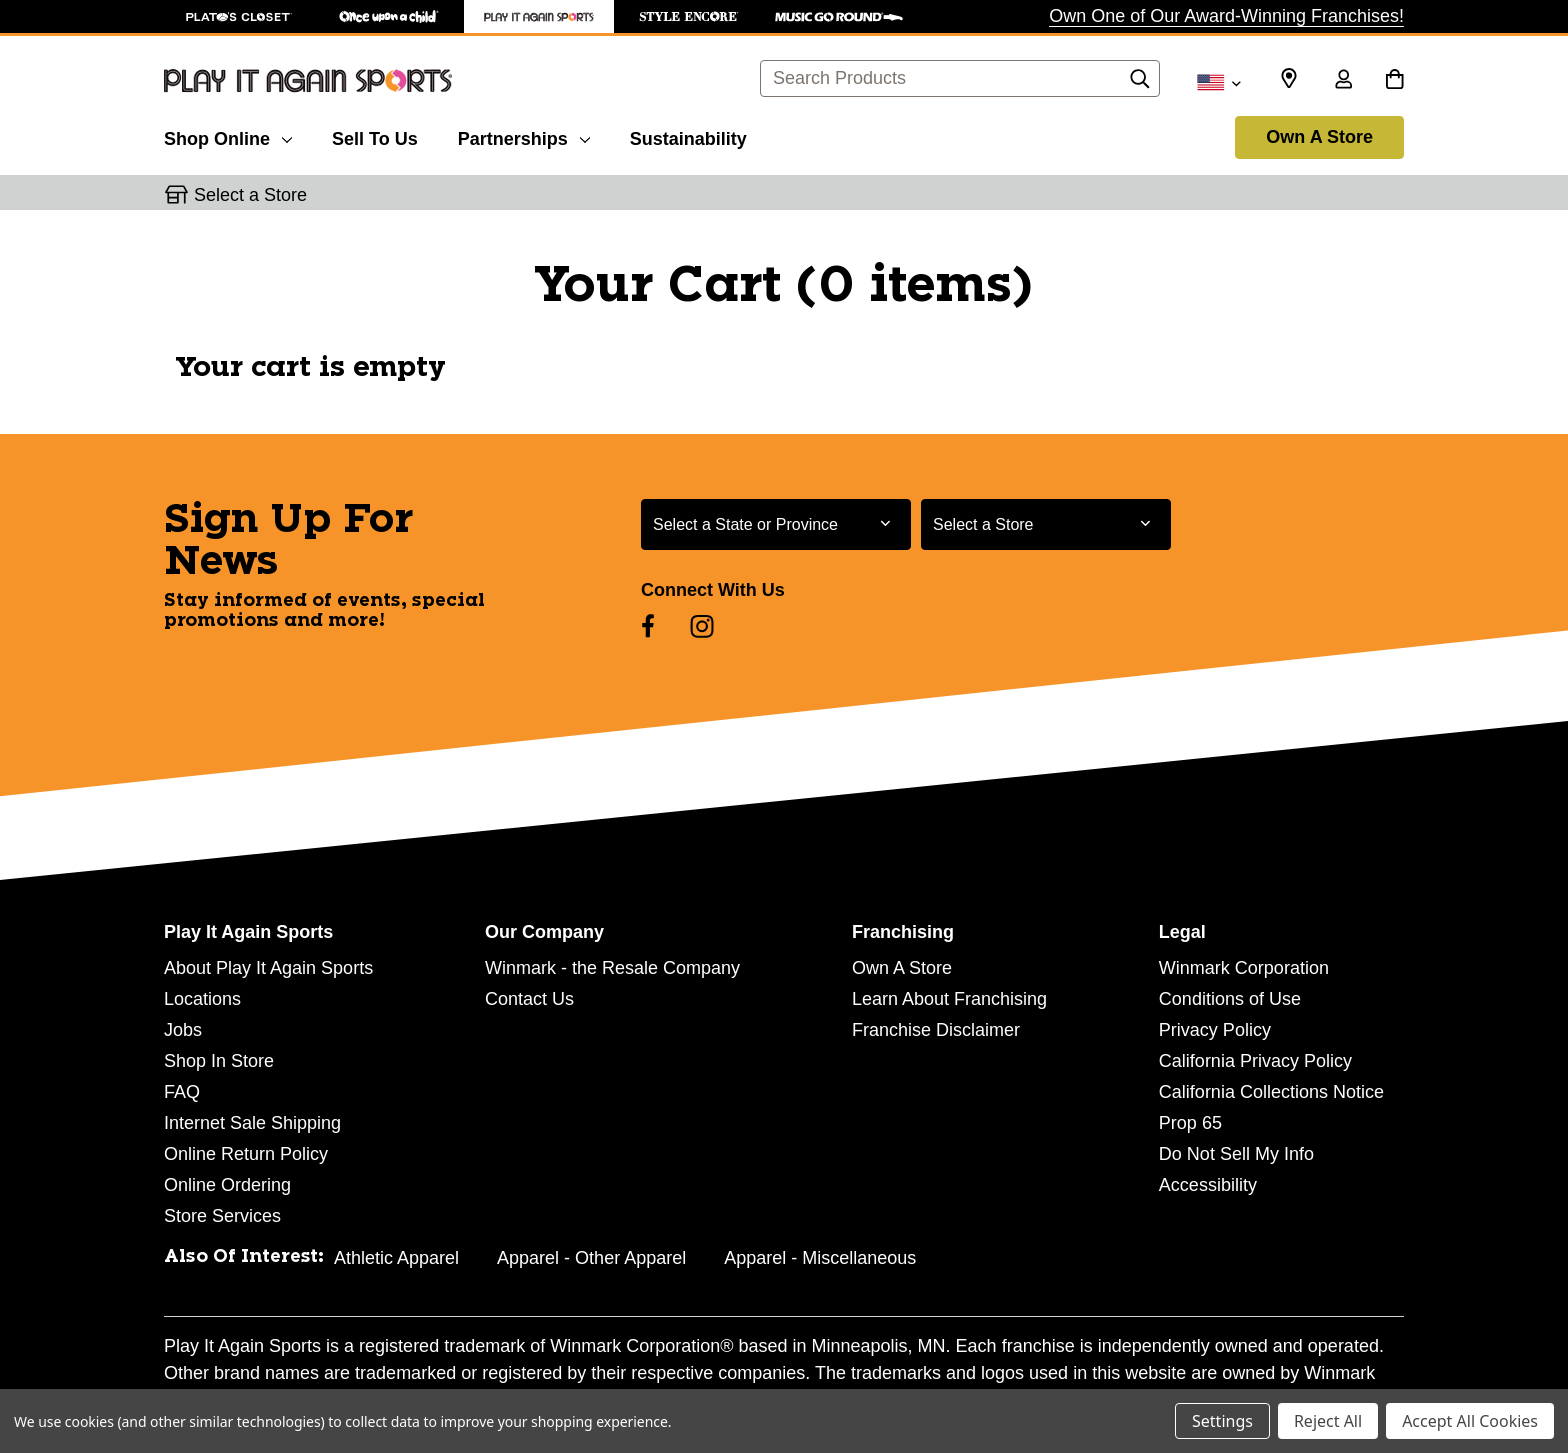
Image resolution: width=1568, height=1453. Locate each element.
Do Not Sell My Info (1236, 1154)
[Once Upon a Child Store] (389, 16)
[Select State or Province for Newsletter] (776, 524)
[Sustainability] (688, 136)
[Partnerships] (524, 136)
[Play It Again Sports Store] (539, 16)
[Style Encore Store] (689, 16)
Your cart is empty (310, 368)
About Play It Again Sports (268, 968)
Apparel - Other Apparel (591, 1258)
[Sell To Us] (375, 136)
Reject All (1328, 1421)
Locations (202, 999)
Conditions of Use (1230, 999)
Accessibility (1208, 1185)
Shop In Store (219, 1061)
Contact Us (529, 999)
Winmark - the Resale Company (612, 968)
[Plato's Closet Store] (239, 16)
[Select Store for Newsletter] (1046, 524)
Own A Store (1319, 137)
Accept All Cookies (1470, 1421)
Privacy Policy (1215, 1030)
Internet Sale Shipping (252, 1123)
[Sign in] (1343, 81)
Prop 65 (1190, 1123)
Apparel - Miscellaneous (820, 1258)
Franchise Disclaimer (936, 1030)
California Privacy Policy (1255, 1061)
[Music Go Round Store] (839, 16)
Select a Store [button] (250, 195)
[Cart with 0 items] (1394, 81)
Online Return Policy (246, 1154)
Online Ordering (227, 1185)
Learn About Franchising (949, 999)
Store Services (222, 1216)
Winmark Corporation (1244, 968)
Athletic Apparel (396, 1258)
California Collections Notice (1271, 1092)
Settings (1222, 1421)
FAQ (182, 1092)
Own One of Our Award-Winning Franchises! (1226, 16)
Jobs (183, 1030)
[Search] (1140, 84)
